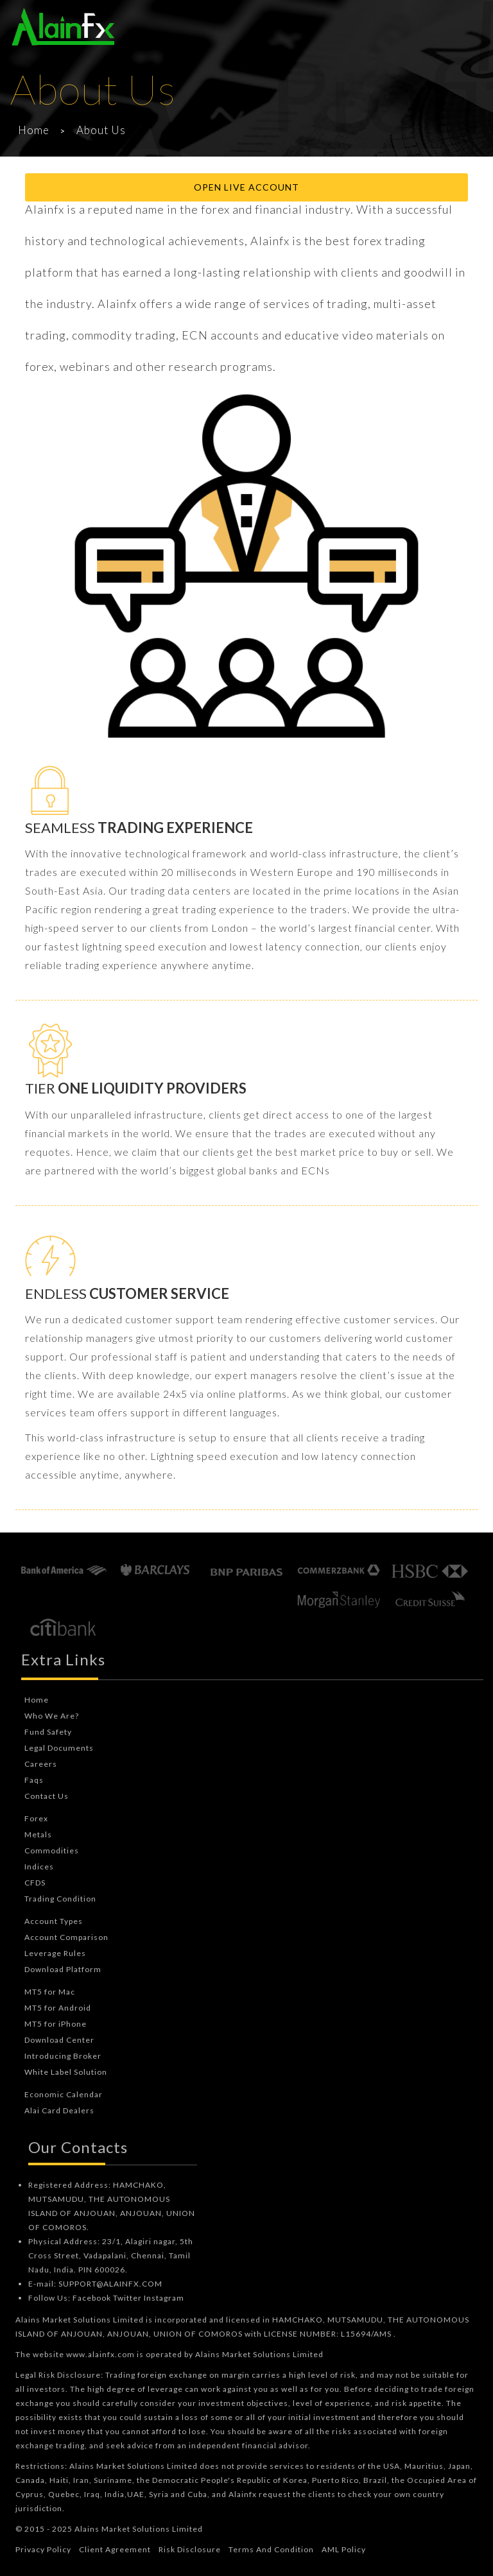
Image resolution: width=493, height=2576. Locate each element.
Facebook (92, 2298)
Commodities (51, 1850)
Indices (39, 1866)
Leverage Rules (55, 1953)
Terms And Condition (271, 2549)
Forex (36, 1818)
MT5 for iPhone (55, 2024)
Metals (38, 1834)
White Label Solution (65, 2072)
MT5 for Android (57, 2008)
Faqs (34, 1780)
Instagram (164, 2298)
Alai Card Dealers (59, 2110)
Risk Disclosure (190, 2549)
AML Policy (344, 2549)
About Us (101, 130)
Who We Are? (51, 1716)
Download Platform (62, 1969)
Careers (40, 1764)
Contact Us (46, 1796)
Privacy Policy (43, 2549)
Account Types (53, 1921)
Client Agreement (115, 2549)
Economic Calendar (63, 2094)
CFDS (35, 1882)
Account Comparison (66, 1937)
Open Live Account (246, 187)
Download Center (59, 2040)
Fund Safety (48, 1732)
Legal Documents (59, 1748)
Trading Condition (60, 1898)
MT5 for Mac (49, 1991)
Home (33, 130)
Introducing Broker (62, 2056)
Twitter (127, 2298)
